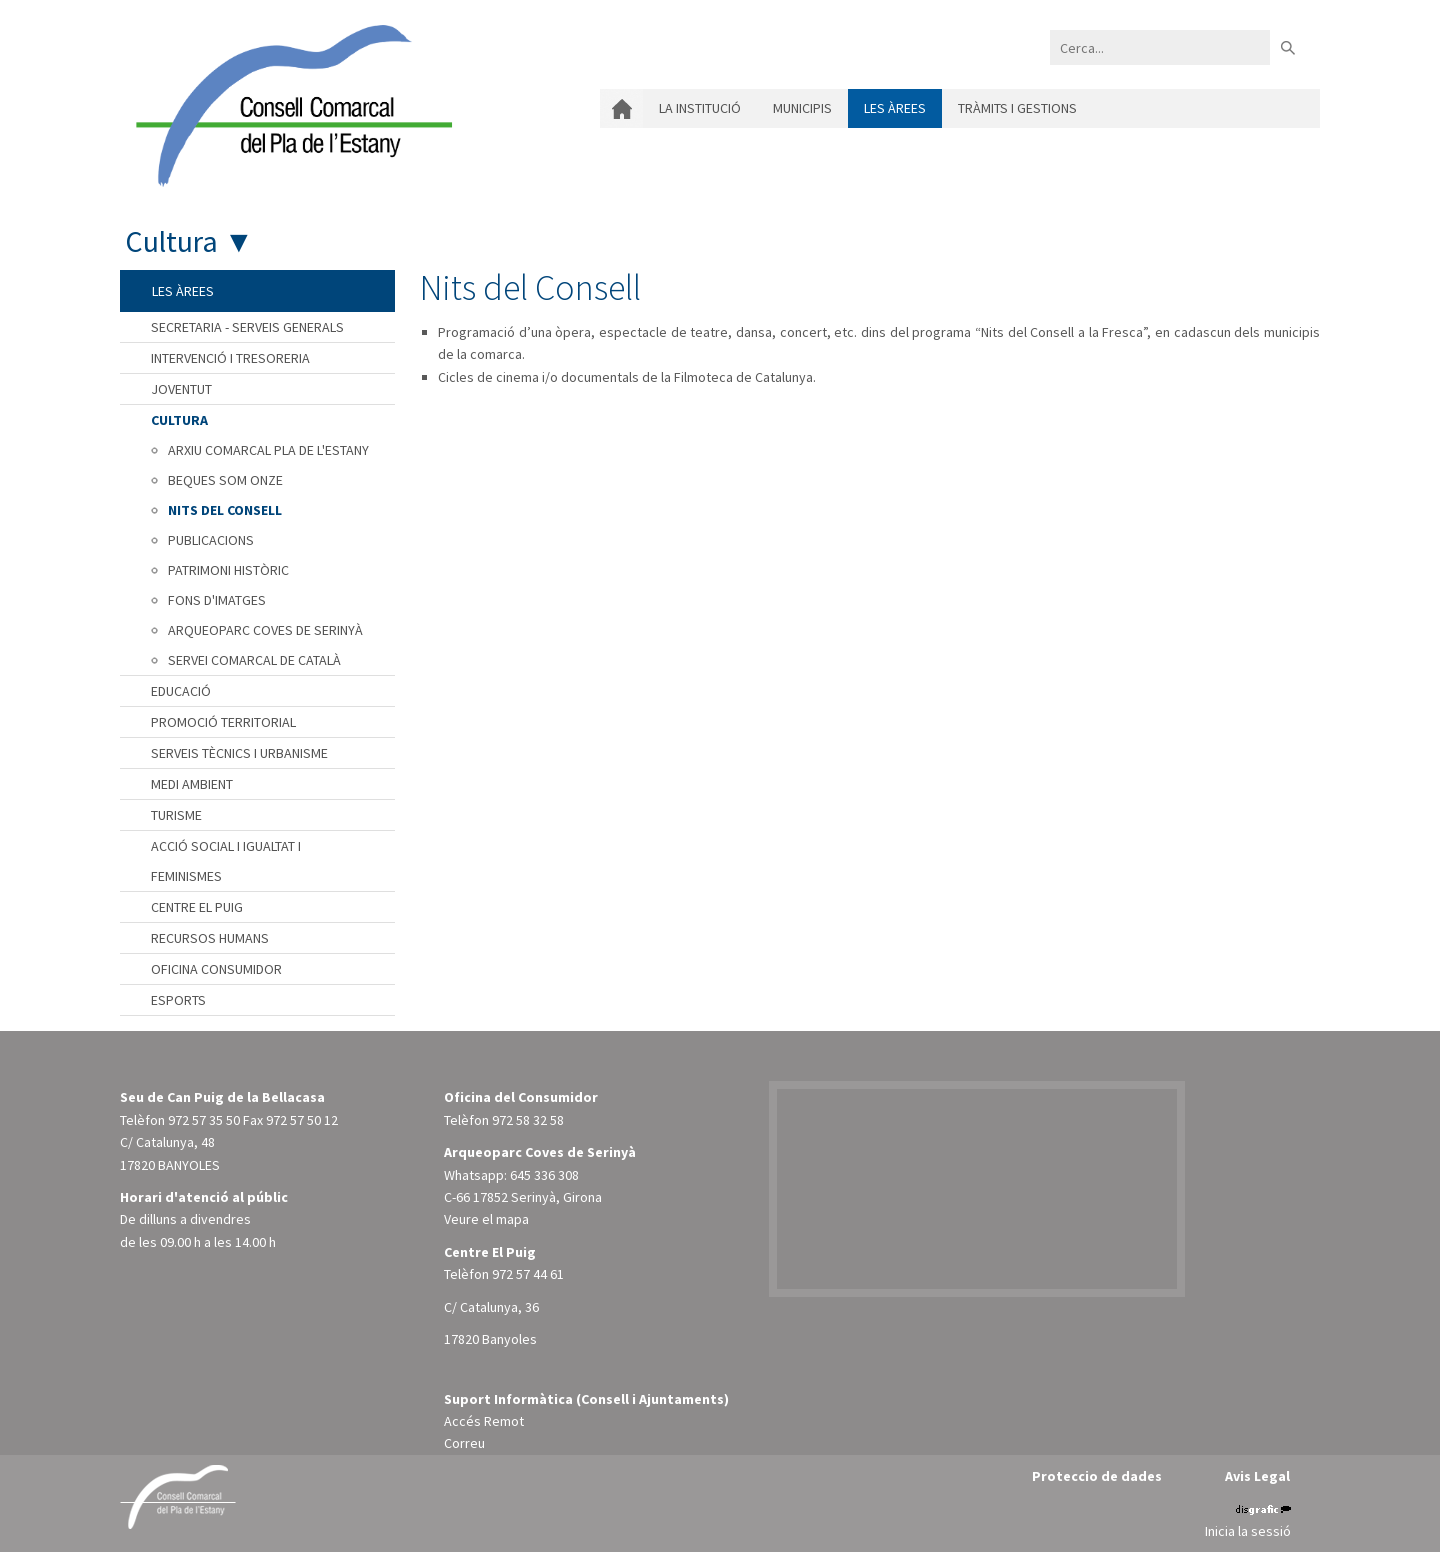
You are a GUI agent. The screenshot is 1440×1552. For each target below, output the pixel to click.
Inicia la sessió (1248, 1531)
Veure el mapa (486, 1219)
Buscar (1287, 47)
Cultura (171, 241)
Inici (621, 108)
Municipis (802, 108)
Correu (464, 1443)
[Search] (1160, 47)
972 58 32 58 (528, 1120)
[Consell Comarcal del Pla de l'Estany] (289, 104)
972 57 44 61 (528, 1274)
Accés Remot (484, 1421)
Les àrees (895, 108)
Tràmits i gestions (1017, 108)
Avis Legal (1257, 1476)
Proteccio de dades (1097, 1476)
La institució (700, 108)
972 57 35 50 (204, 1120)
